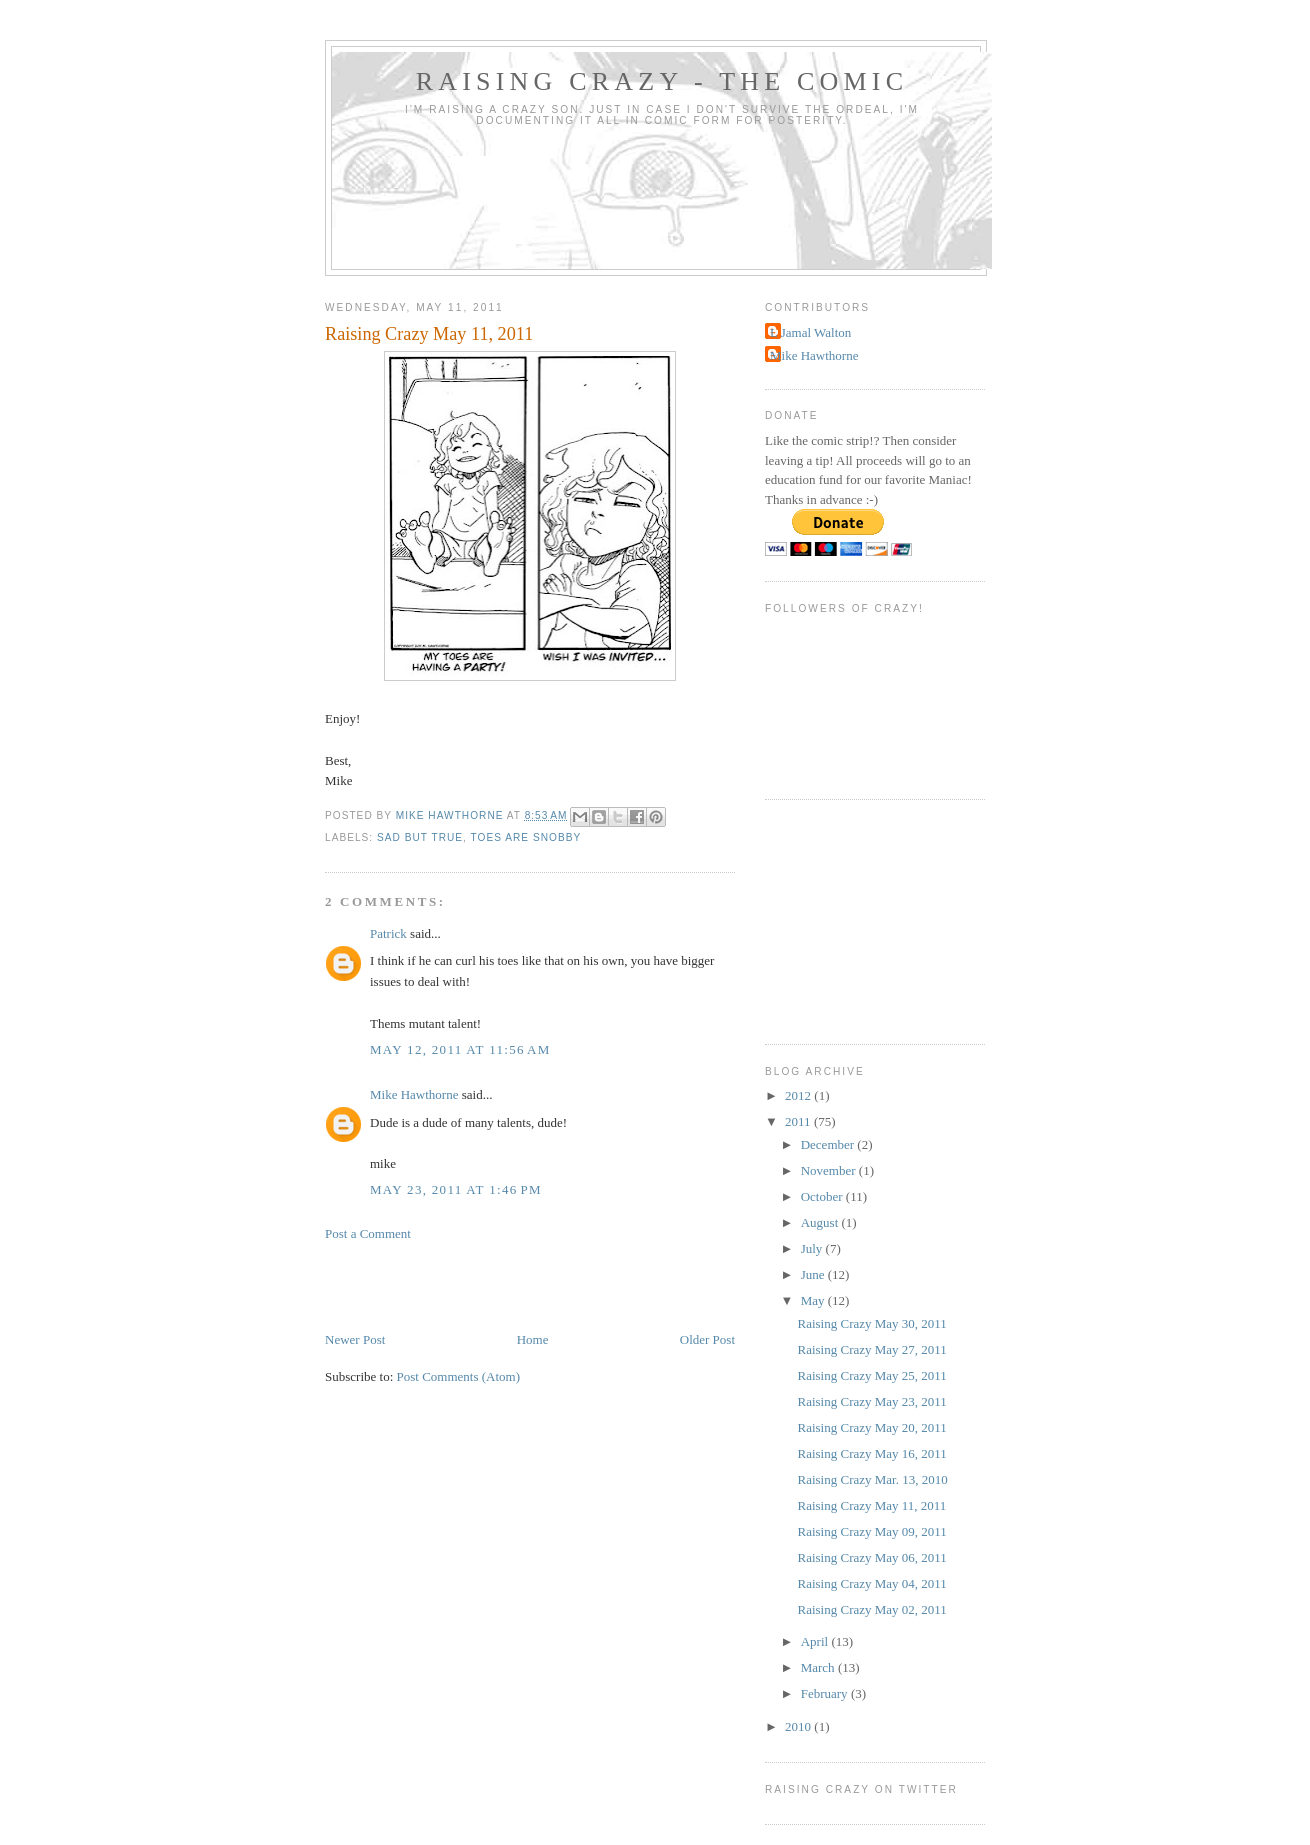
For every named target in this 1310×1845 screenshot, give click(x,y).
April (816, 1641)
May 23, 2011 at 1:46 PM (456, 1189)
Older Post (707, 1339)
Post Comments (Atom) (459, 1376)
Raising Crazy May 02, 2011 (871, 1609)
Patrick (388, 933)
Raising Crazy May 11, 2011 (871, 1505)
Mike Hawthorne (414, 1094)
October (823, 1196)
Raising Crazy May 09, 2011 (871, 1531)
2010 (799, 1726)
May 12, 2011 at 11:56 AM (460, 1049)
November (830, 1170)
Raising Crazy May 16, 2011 (871, 1453)
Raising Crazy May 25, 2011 (871, 1375)
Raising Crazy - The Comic (662, 81)
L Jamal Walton (810, 332)
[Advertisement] (559, 1285)
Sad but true (420, 837)
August (821, 1222)
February (826, 1693)
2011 (799, 1121)
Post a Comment (368, 1233)
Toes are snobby (526, 837)
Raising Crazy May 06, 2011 (871, 1557)
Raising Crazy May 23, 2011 (871, 1401)
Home (533, 1339)
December (829, 1144)
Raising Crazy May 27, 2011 (871, 1349)
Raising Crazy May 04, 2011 (871, 1583)
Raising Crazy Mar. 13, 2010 (872, 1479)
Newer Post (355, 1339)
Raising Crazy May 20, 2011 (871, 1427)
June (814, 1274)
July (813, 1248)
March (819, 1667)
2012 (799, 1095)
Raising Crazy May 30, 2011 (871, 1323)
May (814, 1300)
